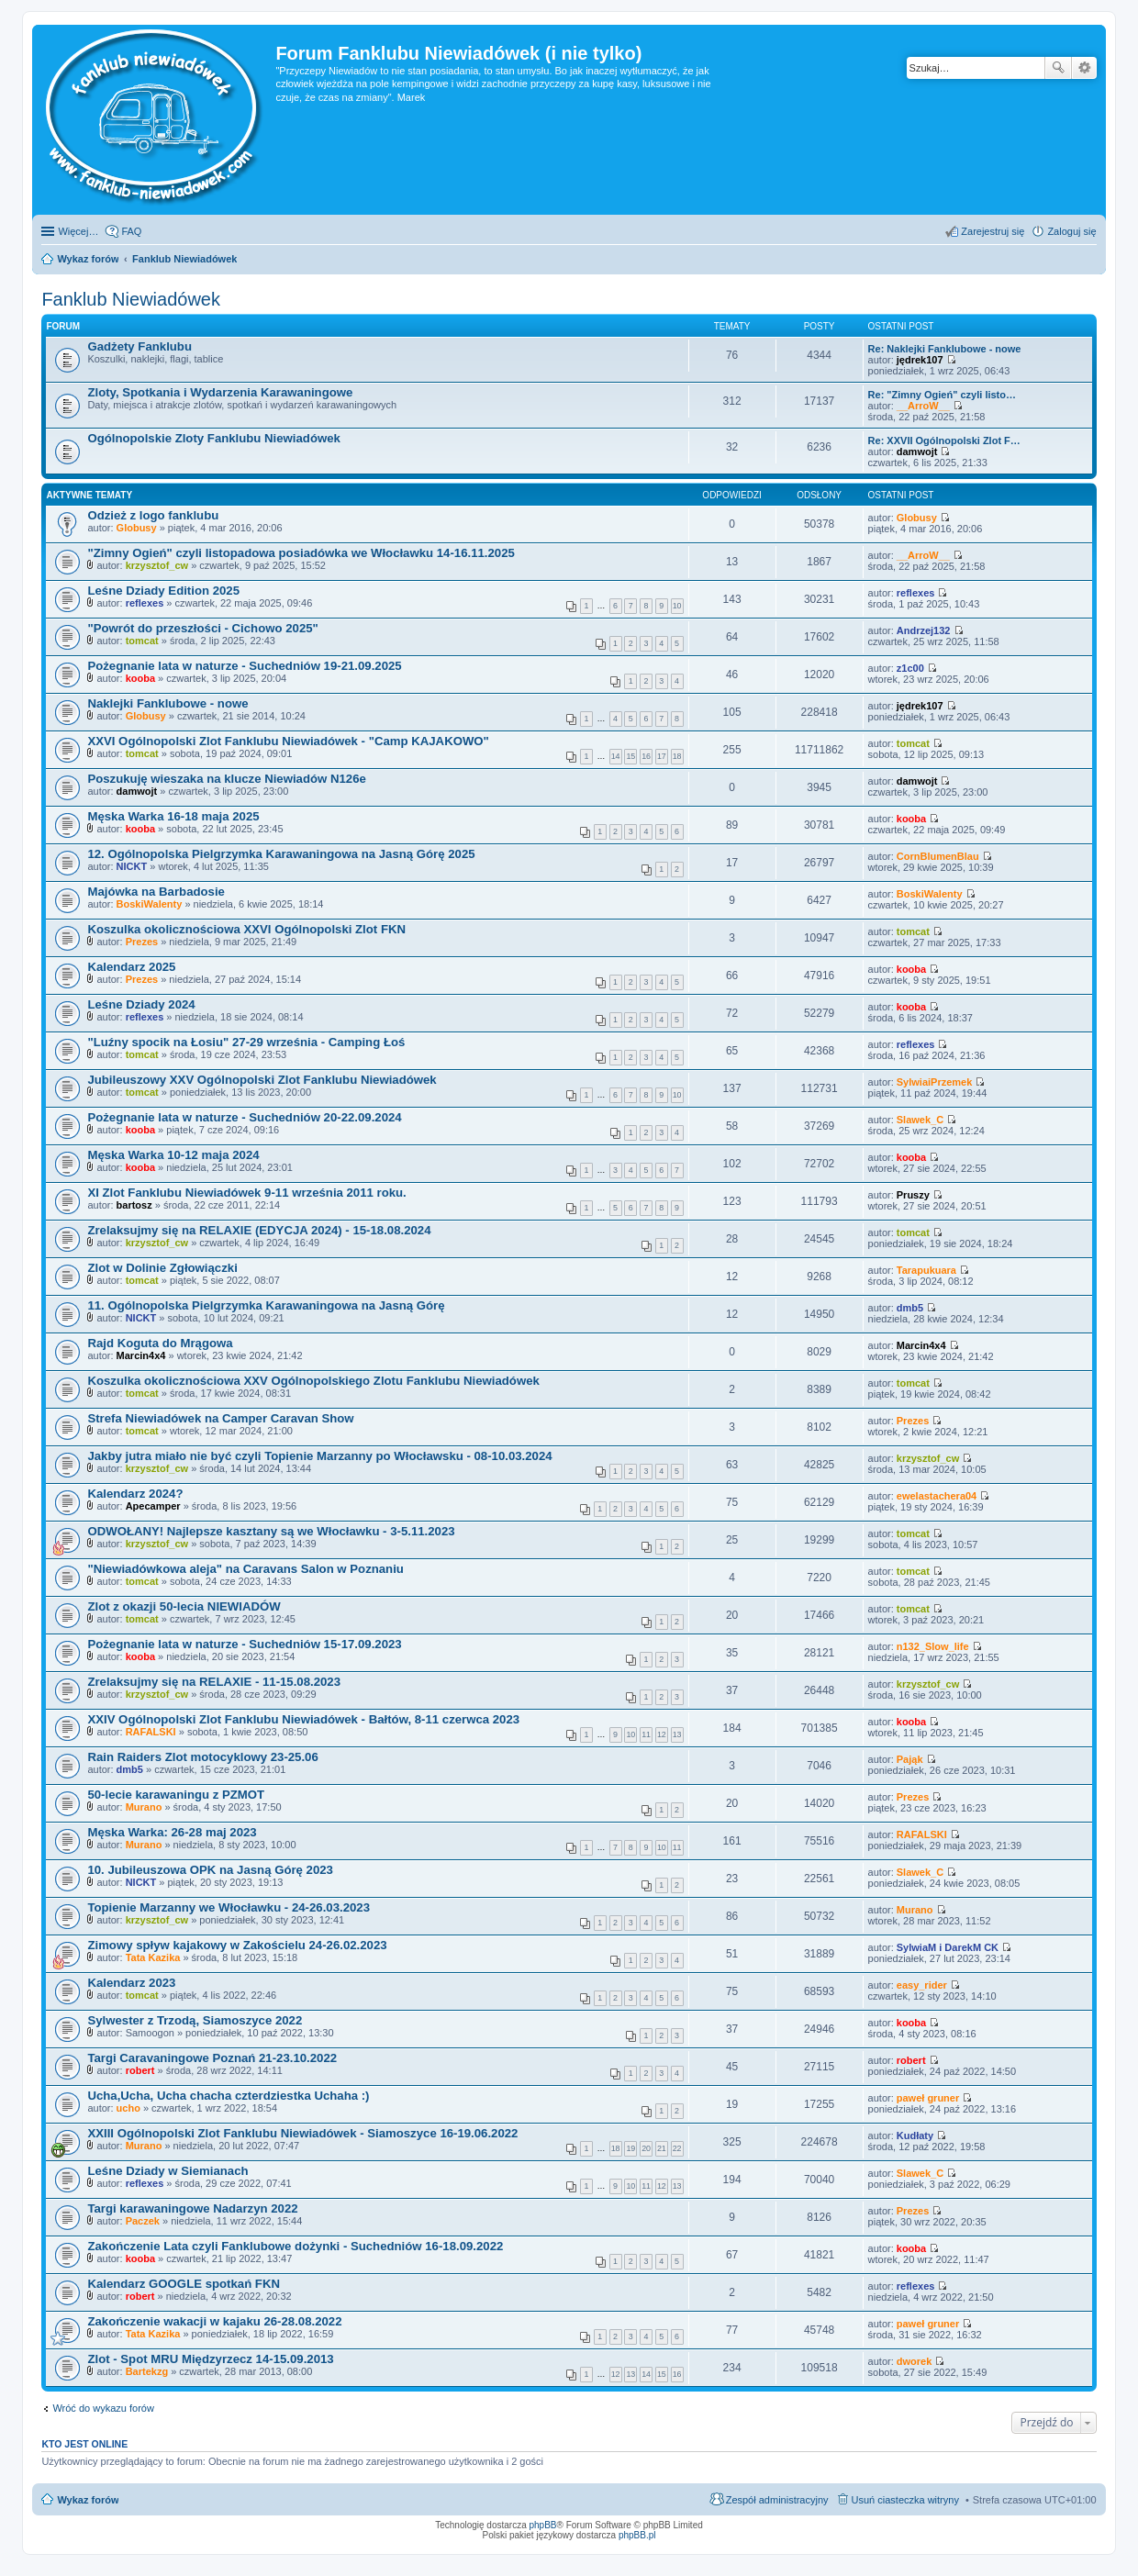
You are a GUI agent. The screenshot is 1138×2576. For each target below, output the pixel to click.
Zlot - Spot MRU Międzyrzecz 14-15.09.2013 (210, 2359)
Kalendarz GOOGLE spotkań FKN (183, 2284)
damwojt (917, 451)
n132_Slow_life (933, 1646)
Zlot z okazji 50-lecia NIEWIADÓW (183, 1606)
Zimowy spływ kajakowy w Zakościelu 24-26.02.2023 (236, 1945)
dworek (914, 2361)
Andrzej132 (924, 630)
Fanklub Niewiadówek (130, 299)
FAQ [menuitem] (131, 231)
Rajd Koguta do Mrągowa (159, 1343)
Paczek (143, 2220)
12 (661, 1734)
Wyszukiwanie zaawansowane (1084, 68)
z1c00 (910, 668)
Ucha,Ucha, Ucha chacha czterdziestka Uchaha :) (228, 2095)
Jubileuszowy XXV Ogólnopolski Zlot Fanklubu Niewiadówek (261, 1080)
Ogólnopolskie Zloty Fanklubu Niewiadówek (213, 438)
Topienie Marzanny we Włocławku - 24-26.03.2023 (228, 1907)
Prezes (142, 941)
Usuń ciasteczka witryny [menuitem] (905, 2499)
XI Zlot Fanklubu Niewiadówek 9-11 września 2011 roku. (246, 1192)
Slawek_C (920, 1119)
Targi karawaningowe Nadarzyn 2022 (192, 2208)
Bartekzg (147, 2371)
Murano (144, 1806)
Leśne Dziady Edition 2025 (163, 590)
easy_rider (922, 1985)
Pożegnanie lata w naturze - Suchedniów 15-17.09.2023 (244, 1644)
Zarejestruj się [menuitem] (992, 231)
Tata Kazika (153, 1957)
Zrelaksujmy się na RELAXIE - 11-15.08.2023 (213, 1682)
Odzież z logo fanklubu (152, 515)
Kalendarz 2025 (131, 967)
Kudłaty (915, 2135)
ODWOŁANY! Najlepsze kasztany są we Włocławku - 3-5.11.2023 (270, 1531)
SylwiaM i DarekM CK (948, 1947)
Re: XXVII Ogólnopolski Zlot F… (944, 440)
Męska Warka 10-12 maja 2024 (173, 1155)
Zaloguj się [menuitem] (1071, 231)
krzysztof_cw (157, 565)
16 (646, 756)
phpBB (543, 2525)
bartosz (134, 1204)
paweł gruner (928, 2097)
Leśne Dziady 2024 (141, 1004)
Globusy (137, 527)
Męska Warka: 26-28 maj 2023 (171, 1832)
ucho (128, 2107)
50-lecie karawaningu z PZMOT (175, 1794)
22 (677, 2148)
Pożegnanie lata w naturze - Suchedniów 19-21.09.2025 (244, 666)
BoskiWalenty (150, 903)
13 (677, 1734)
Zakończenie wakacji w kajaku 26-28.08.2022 (214, 2321)
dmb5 (910, 1307)
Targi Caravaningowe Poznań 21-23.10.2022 (212, 2058)
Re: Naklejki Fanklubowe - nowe (944, 348)
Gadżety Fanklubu (139, 346)
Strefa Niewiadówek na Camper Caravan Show (220, 1418)
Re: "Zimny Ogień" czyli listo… (942, 394)
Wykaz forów (87, 2499)
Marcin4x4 (141, 1355)
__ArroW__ (923, 405)
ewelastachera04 (936, 1495)
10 (677, 605)
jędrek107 (920, 359)
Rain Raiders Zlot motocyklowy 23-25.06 (202, 1757)
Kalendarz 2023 (131, 1983)
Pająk (910, 1759)
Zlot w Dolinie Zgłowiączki (162, 1268)
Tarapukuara (926, 1270)
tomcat (142, 640)
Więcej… (78, 231)
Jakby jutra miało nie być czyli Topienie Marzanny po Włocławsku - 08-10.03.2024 (319, 1456)
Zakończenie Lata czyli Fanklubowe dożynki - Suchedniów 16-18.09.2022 (295, 2246)
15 (630, 756)
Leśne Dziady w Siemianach (167, 2171)
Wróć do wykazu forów (102, 2408)
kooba (140, 678)
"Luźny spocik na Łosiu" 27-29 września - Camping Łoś (246, 1042)
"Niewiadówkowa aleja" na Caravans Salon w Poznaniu (245, 1569)
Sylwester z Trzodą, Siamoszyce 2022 (194, 2020)
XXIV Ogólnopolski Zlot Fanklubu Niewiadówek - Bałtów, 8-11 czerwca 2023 (303, 1719)
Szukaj (1058, 68)
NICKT (132, 866)
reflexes (145, 602)
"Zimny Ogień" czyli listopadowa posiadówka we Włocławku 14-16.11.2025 (300, 553)
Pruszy (913, 1194)
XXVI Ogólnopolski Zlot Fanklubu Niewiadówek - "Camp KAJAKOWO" (287, 741)
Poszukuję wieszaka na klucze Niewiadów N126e (226, 779)
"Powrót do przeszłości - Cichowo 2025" (202, 628)
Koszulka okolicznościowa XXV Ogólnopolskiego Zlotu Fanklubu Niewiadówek (313, 1381)
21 (661, 2148)
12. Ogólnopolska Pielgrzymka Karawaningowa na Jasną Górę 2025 (280, 854)
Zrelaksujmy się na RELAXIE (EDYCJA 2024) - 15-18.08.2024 (258, 1230)
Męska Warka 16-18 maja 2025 (173, 816)
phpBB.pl (637, 2535)
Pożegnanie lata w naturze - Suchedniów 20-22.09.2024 (244, 1117)
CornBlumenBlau (938, 856)
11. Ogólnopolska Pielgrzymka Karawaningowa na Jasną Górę (265, 1305)
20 (646, 2148)
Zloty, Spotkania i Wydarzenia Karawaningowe (219, 392)
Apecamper (153, 1505)
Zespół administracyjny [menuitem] (777, 2499)
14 (615, 756)
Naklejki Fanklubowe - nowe (167, 703)
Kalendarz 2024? (135, 1493)
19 (630, 2148)
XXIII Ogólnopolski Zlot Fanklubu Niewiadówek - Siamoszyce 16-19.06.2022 (302, 2133)
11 (646, 1734)
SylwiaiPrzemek (935, 1081)
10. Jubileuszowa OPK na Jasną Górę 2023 (210, 1870)
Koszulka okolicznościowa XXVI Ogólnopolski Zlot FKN (246, 929)
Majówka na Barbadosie (156, 891)
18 (677, 756)
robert (140, 2070)
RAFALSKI (151, 1731)
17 (661, 756)
